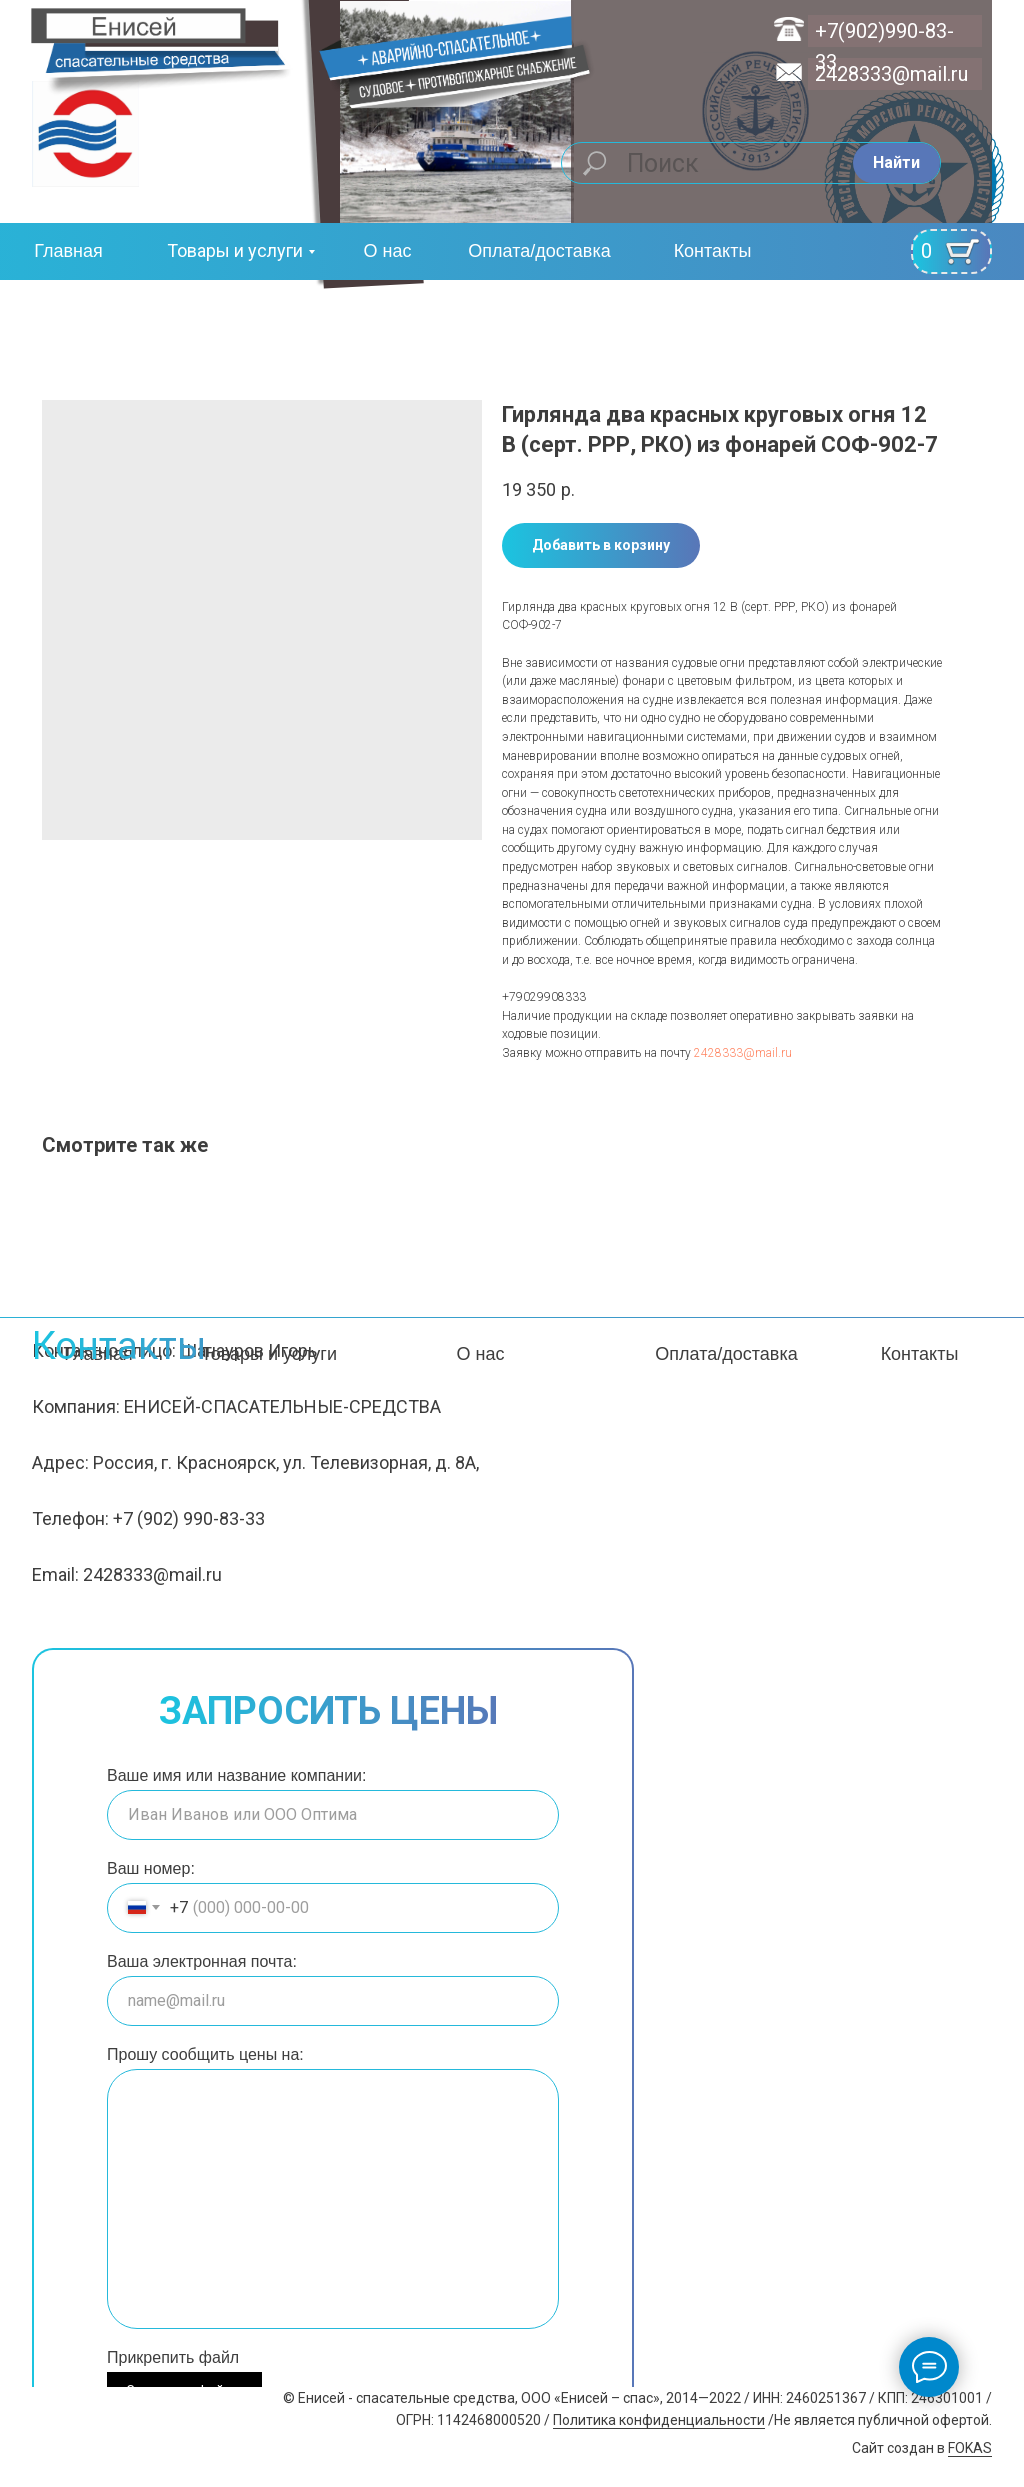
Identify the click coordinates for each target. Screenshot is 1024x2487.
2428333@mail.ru (891, 74)
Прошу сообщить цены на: (205, 2054)
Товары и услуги (235, 250)
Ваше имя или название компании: (236, 1775)
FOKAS (970, 2448)
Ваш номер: (151, 1868)
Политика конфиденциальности (659, 2420)
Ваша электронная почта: (202, 1961)
